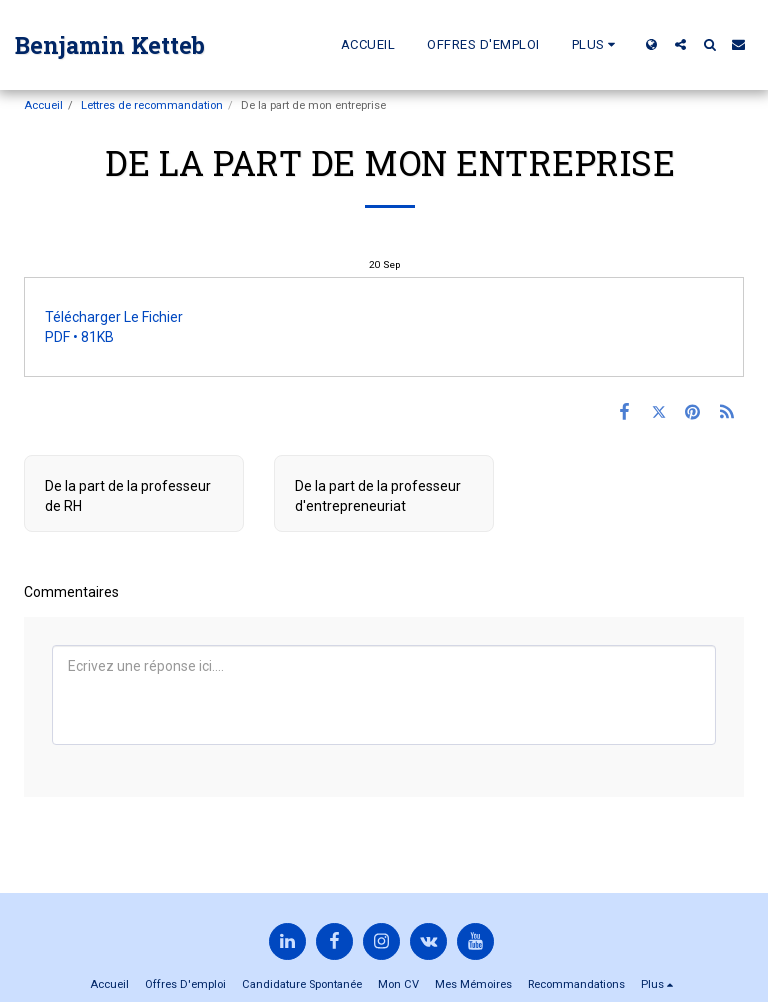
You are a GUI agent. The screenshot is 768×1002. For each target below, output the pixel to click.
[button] (680, 44)
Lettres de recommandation (152, 105)
